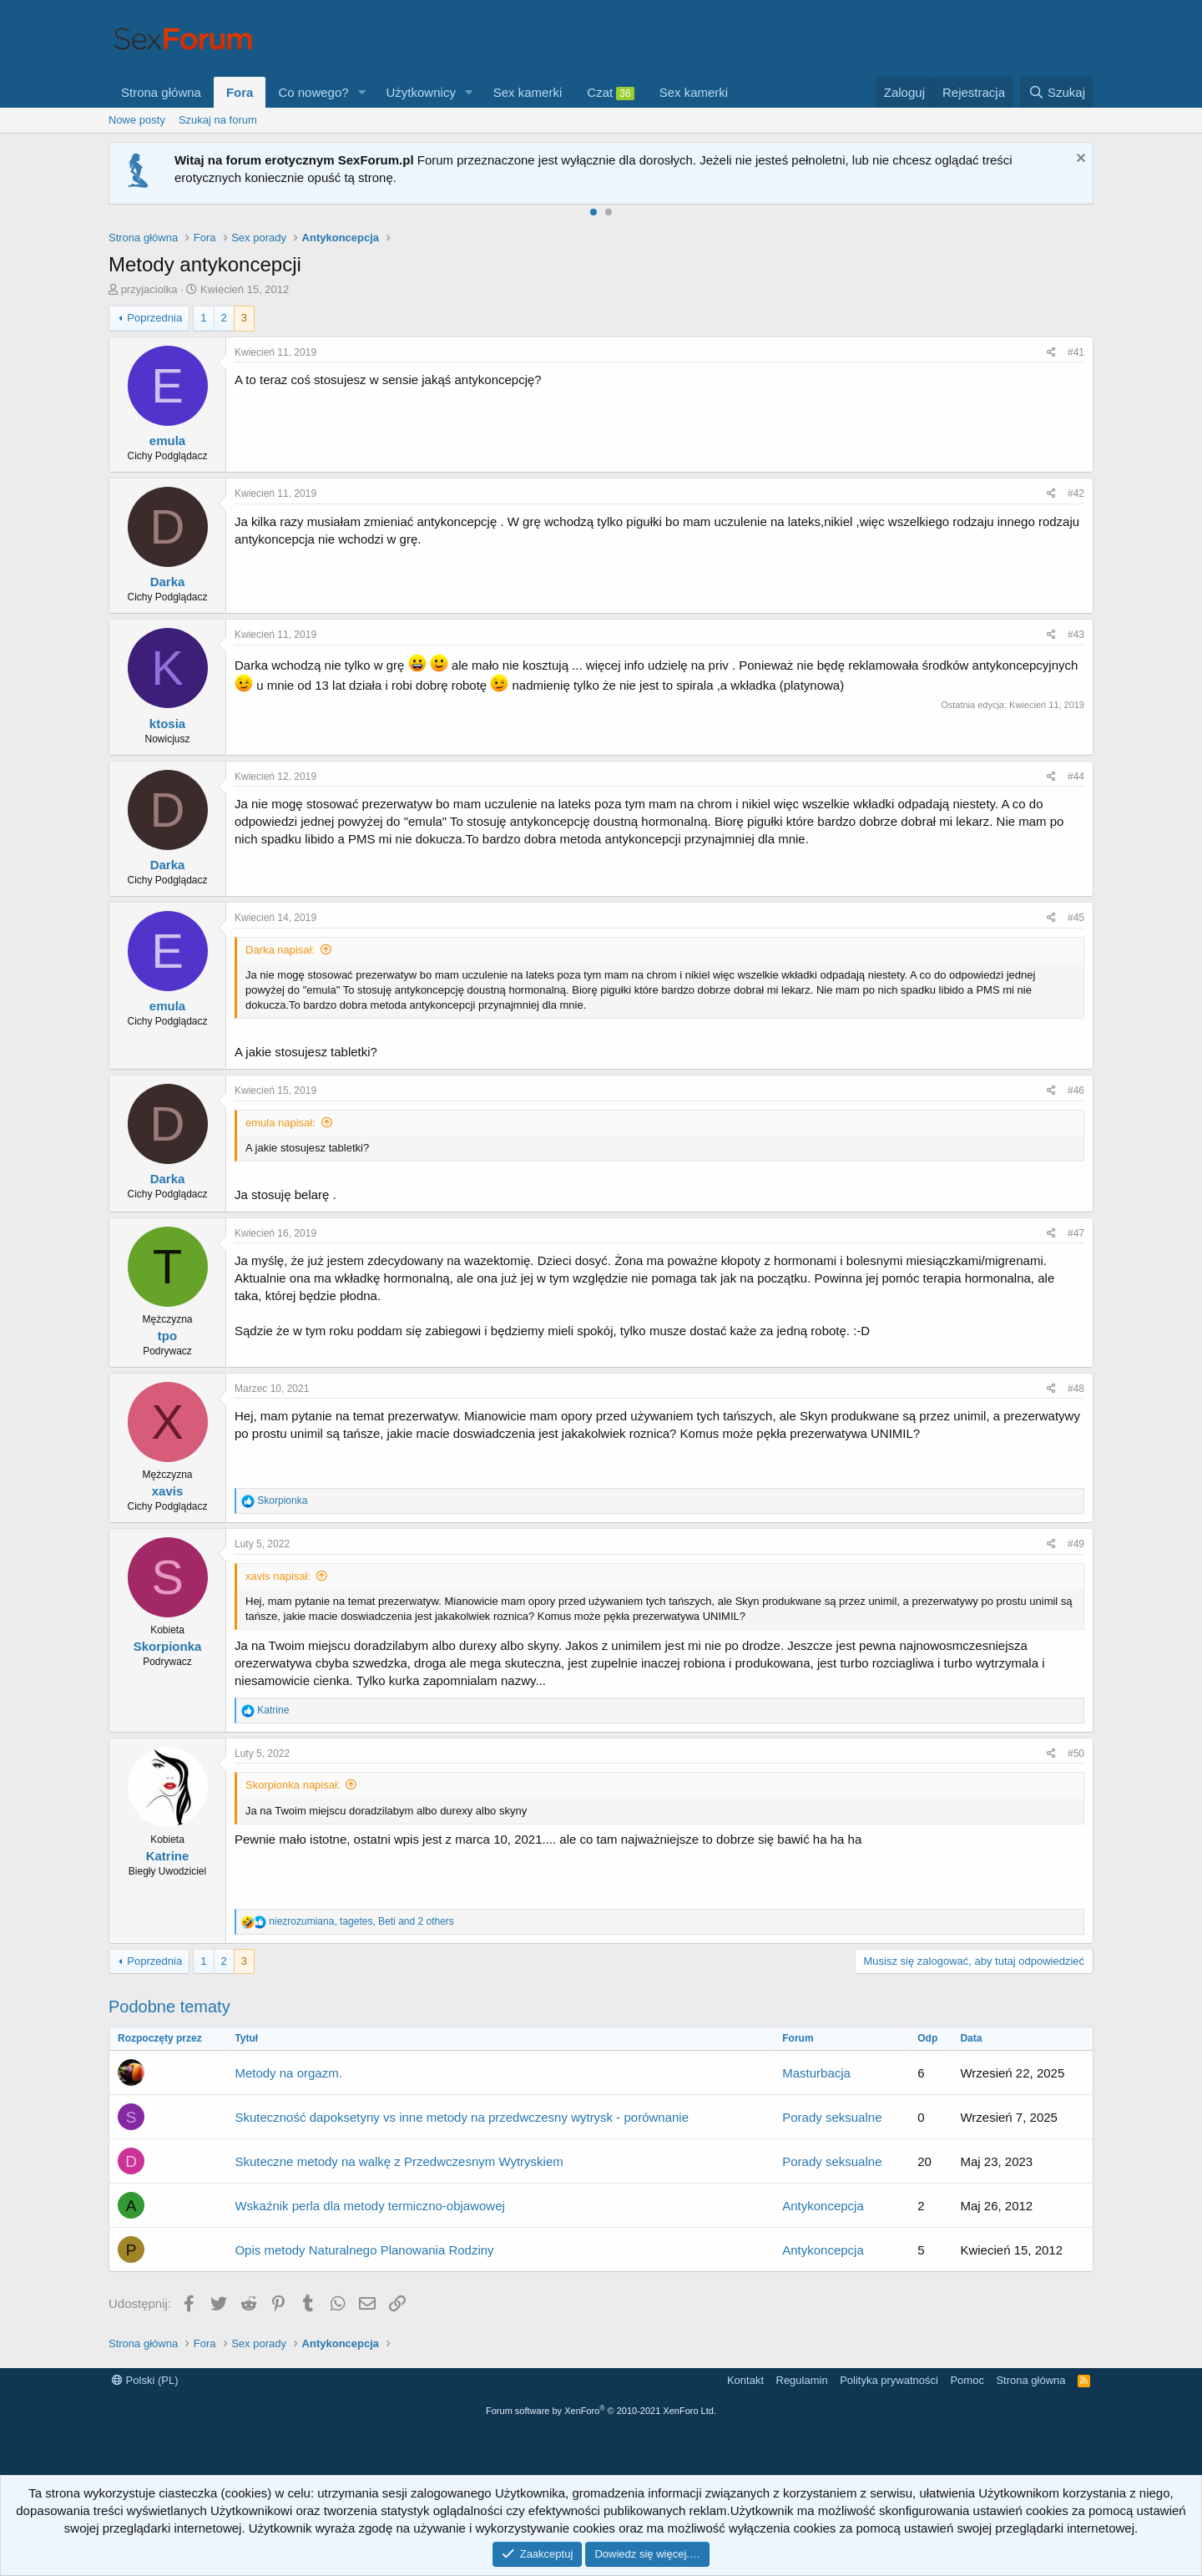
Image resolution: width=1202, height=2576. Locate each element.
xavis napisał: (278, 1576)
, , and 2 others (361, 1921)
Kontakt (745, 2380)
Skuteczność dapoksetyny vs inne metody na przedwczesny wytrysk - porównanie (462, 2117)
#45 (1076, 918)
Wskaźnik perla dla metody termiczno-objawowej (369, 2206)
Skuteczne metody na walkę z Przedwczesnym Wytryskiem (399, 2161)
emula (167, 440)
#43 (1076, 634)
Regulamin (802, 2380)
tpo (167, 1335)
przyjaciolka (149, 289)
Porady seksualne (831, 2117)
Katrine (167, 1856)
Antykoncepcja (823, 2206)
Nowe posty (137, 120)
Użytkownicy (421, 92)
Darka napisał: (280, 950)
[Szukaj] (1056, 92)
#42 (1076, 493)
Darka (167, 581)
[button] (362, 92)
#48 (1076, 1388)
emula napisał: (280, 1122)
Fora (240, 92)
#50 (1076, 1753)
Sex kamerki (528, 92)
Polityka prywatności (889, 2380)
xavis (168, 1491)
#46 (1076, 1090)
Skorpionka (168, 1646)
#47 (1076, 1233)
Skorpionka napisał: (292, 1785)
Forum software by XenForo (601, 2411)
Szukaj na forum (218, 120)
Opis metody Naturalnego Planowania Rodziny (364, 2250)
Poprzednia (154, 317)
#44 (1076, 776)
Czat (610, 92)
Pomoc (966, 2380)
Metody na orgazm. (288, 2073)
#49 (1076, 1544)
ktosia (167, 723)
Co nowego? (313, 92)
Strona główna (161, 92)
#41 (1076, 352)
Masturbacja (816, 2073)
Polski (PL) (145, 2380)
